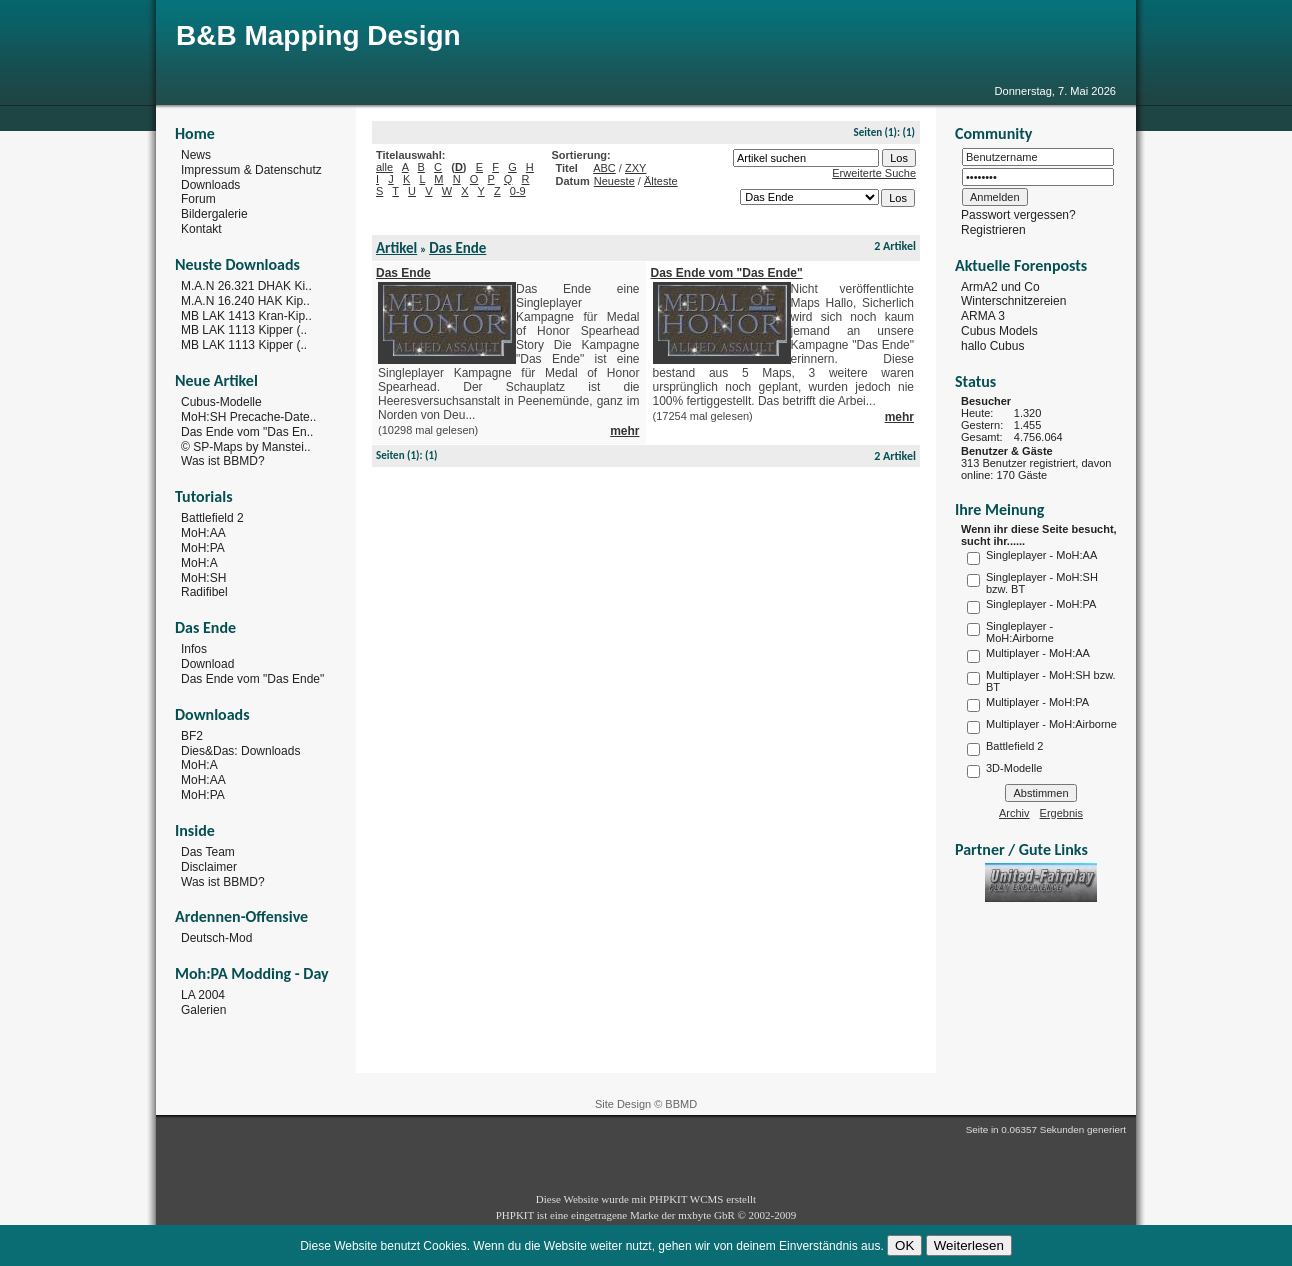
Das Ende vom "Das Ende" (252, 679)
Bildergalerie (214, 214)
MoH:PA (203, 548)
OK (904, 1245)
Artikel (396, 248)
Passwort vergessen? (1018, 215)
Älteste (661, 181)
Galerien (203, 1010)
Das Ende (457, 248)
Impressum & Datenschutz (251, 170)
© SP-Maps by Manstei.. (246, 446)
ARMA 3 (983, 316)
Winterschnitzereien (1013, 301)
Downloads (210, 184)
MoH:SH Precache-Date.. (248, 417)
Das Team (208, 852)
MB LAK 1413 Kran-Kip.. (246, 315)
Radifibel (204, 592)
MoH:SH (203, 577)
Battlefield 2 (212, 518)
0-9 (518, 191)
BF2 (192, 736)
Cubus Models (999, 331)
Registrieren (993, 230)
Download (207, 664)
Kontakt (201, 229)
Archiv (1014, 813)
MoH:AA (203, 533)
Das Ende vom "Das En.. (247, 432)
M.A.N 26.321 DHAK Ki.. (246, 286)
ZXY (635, 168)
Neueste (614, 181)
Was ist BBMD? (223, 461)
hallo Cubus (992, 346)
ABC (604, 168)
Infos (194, 649)
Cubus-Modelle (221, 402)
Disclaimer (209, 867)
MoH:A (199, 563)
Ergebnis (1061, 813)
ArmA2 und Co (1000, 286)
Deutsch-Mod (216, 938)
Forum (198, 199)
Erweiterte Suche (874, 173)
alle (384, 167)
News (196, 155)
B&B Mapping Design (318, 35)
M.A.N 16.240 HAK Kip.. (245, 301)
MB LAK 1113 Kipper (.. (244, 330)
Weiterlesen (969, 1245)
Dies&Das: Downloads (240, 750)
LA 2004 (203, 995)
